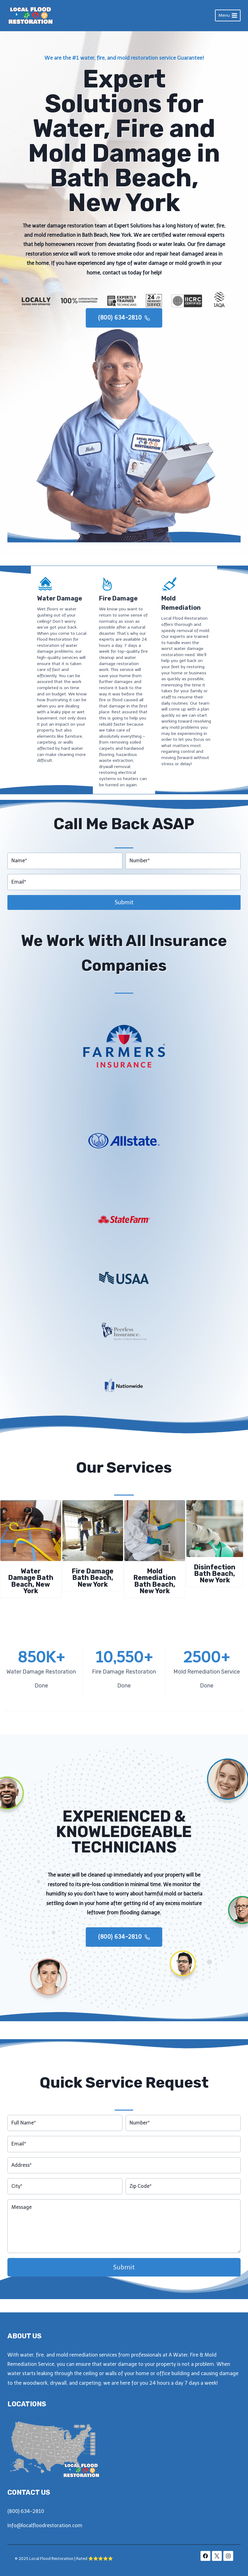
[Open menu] (228, 15)
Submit (124, 897)
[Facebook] (205, 2556)
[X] (217, 2556)
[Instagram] (228, 2556)
